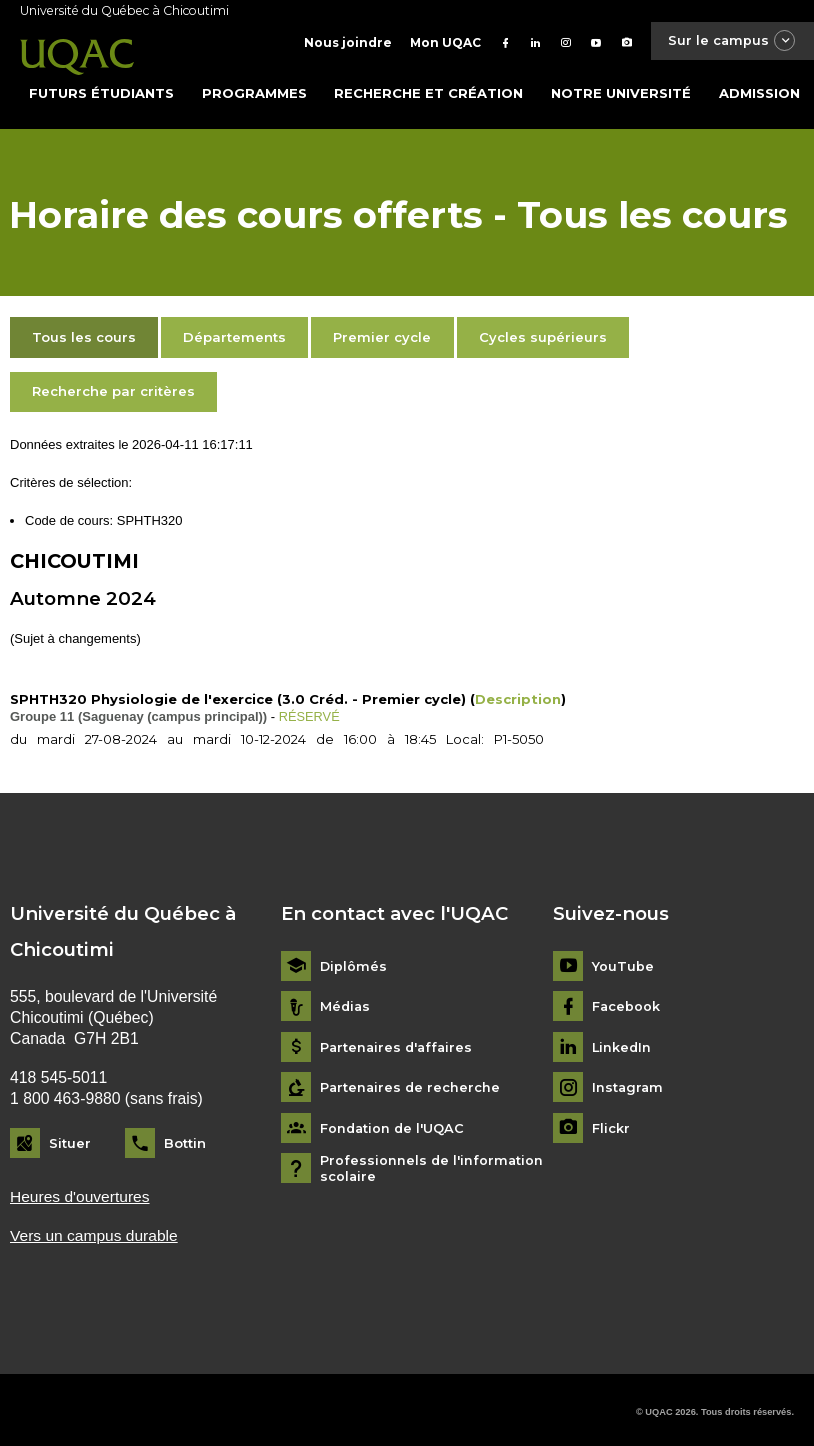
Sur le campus (730, 41)
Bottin (185, 1139)
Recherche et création (428, 89)
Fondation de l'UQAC (393, 1123)
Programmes (254, 89)
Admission (759, 89)
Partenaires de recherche (411, 1083)
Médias (346, 1002)
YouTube (623, 961)
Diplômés (354, 961)
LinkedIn (622, 1042)
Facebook (626, 1002)
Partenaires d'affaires (398, 1042)
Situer (70, 1139)
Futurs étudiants (101, 89)
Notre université (621, 89)
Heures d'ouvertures (80, 1192)
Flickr (611, 1123)
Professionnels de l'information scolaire (432, 1164)
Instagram (628, 1083)
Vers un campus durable (95, 1231)
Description (518, 695)
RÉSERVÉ (310, 712)
